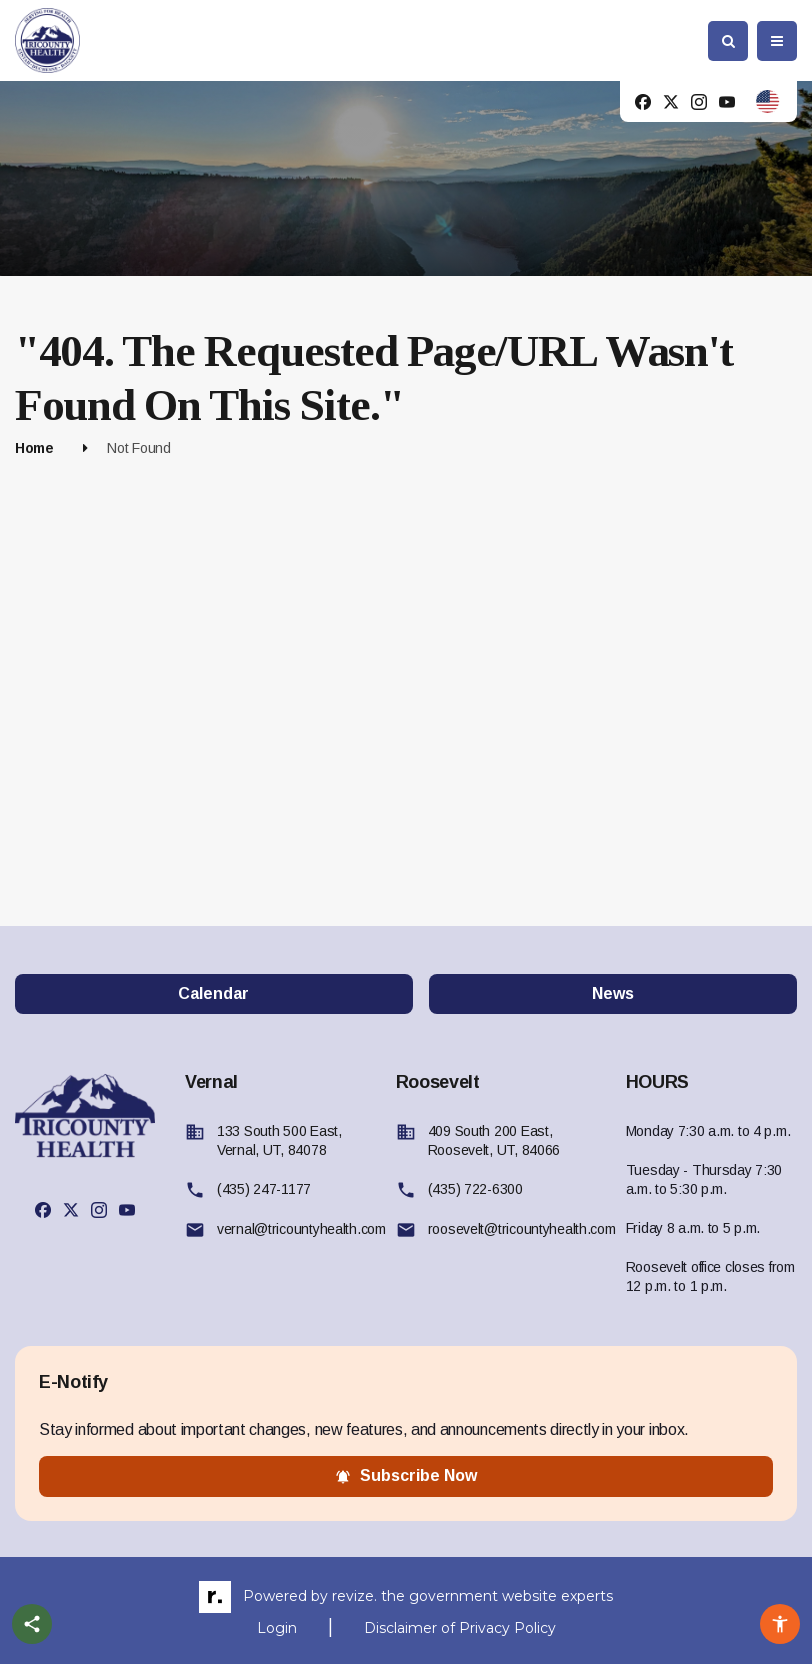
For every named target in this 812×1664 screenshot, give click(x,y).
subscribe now (406, 1476)
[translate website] (767, 101)
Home (34, 448)
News (613, 993)
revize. (354, 1596)
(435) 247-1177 (264, 1189)
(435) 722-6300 (475, 1189)
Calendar (213, 993)
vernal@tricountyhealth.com (301, 1229)
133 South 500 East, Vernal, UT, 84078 (279, 1140)
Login (277, 1628)
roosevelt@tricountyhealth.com (522, 1229)
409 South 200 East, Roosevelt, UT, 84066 (494, 1140)
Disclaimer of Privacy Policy (460, 1628)
